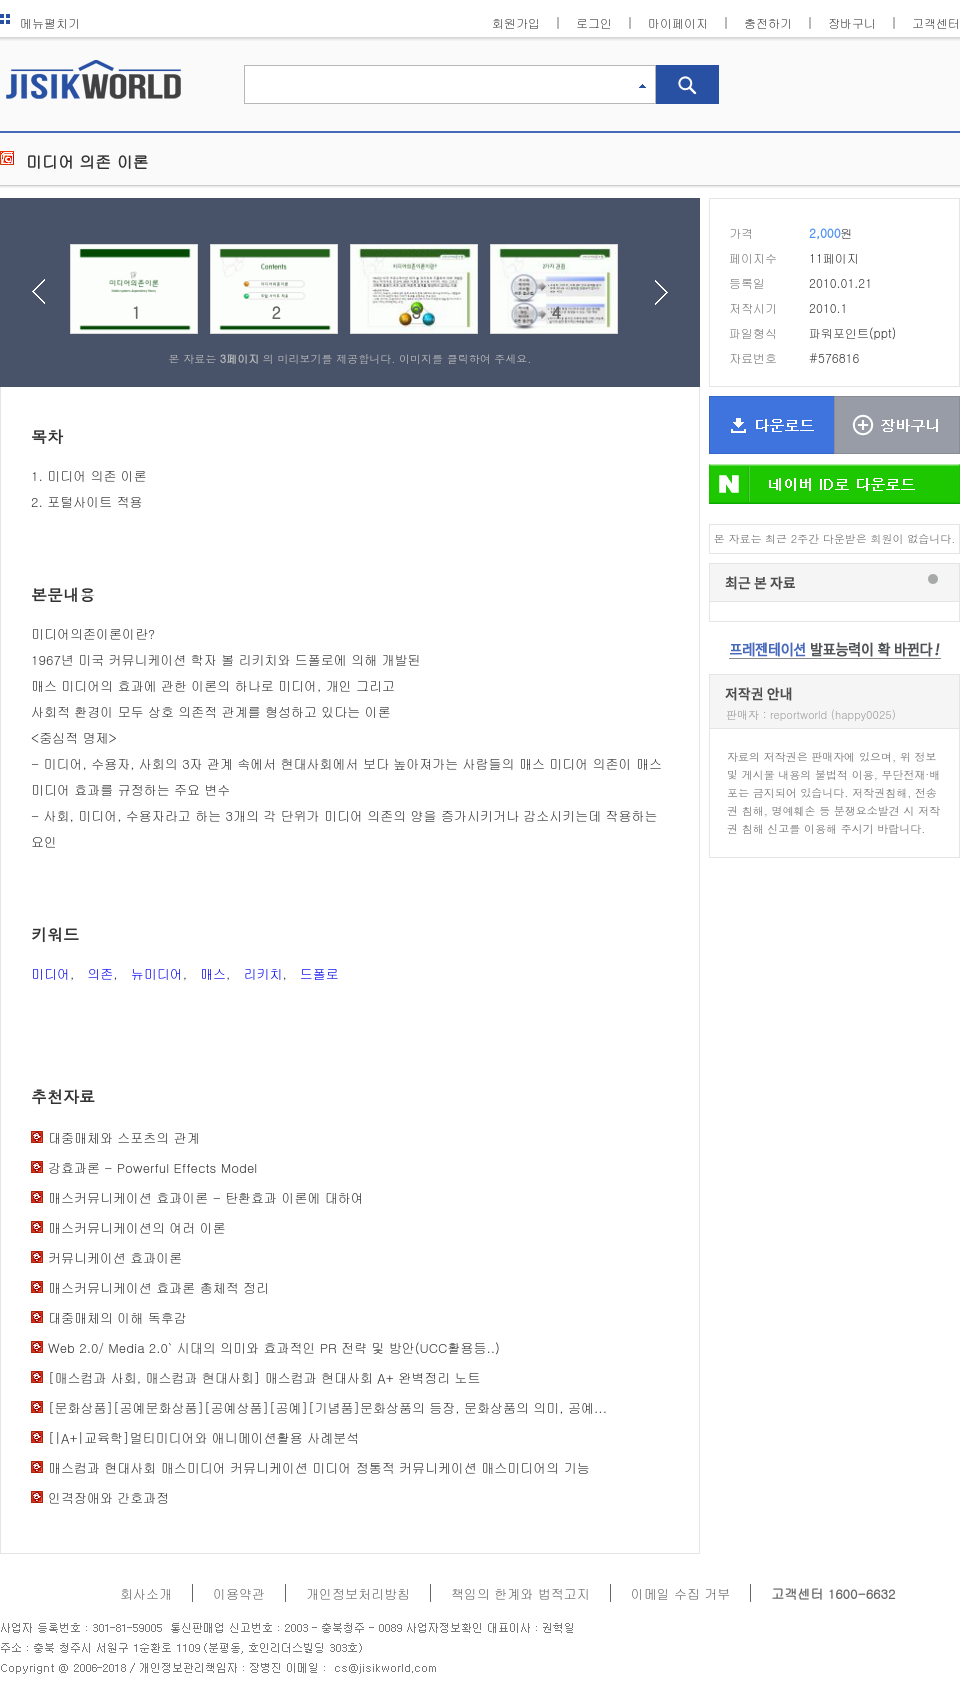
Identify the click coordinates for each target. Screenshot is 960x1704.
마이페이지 (678, 22)
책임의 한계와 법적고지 (520, 1593)
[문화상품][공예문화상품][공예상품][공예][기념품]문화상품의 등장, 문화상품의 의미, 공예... (327, 1407)
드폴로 (319, 973)
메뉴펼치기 (40, 22)
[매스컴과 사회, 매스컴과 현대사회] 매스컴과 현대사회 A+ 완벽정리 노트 (264, 1377)
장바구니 (852, 22)
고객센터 (936, 22)
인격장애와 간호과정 (108, 1497)
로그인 (594, 22)
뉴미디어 (157, 973)
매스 (213, 973)
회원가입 (516, 22)
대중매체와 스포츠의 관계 (124, 1137)
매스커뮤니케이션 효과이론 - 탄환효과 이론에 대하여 (206, 1197)
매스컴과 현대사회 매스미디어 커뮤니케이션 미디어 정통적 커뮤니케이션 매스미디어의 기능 (319, 1467)
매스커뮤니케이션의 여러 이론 (137, 1227)
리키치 (262, 973)
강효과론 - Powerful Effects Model (152, 1167)
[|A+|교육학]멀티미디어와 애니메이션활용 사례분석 (203, 1437)
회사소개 (146, 1593)
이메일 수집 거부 (681, 1593)
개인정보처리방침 (358, 1593)
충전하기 (768, 22)
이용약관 (239, 1593)
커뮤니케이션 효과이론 (115, 1257)
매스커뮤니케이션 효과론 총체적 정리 (158, 1287)
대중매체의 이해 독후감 (117, 1317)
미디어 (50, 973)
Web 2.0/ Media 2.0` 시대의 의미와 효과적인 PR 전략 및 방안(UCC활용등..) (274, 1347)
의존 (100, 973)
